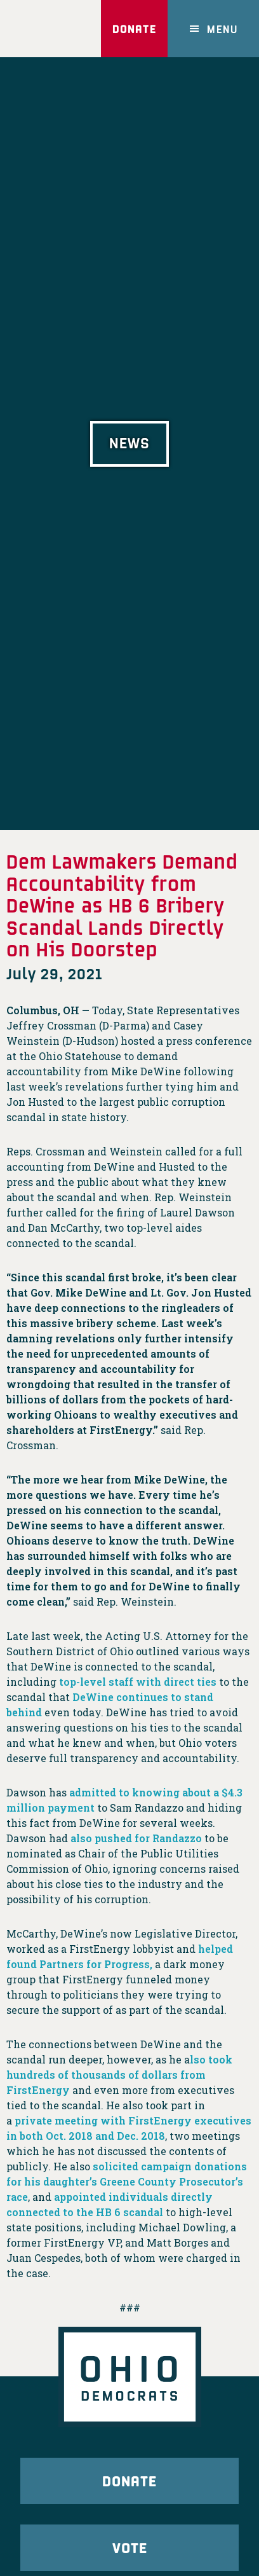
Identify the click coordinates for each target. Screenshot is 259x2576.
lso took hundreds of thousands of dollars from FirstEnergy (119, 2075)
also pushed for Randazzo (136, 1838)
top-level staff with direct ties (137, 1681)
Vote (129, 2547)
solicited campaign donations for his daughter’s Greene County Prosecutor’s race (126, 2181)
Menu (222, 28)
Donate (134, 28)
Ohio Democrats (45, 28)
